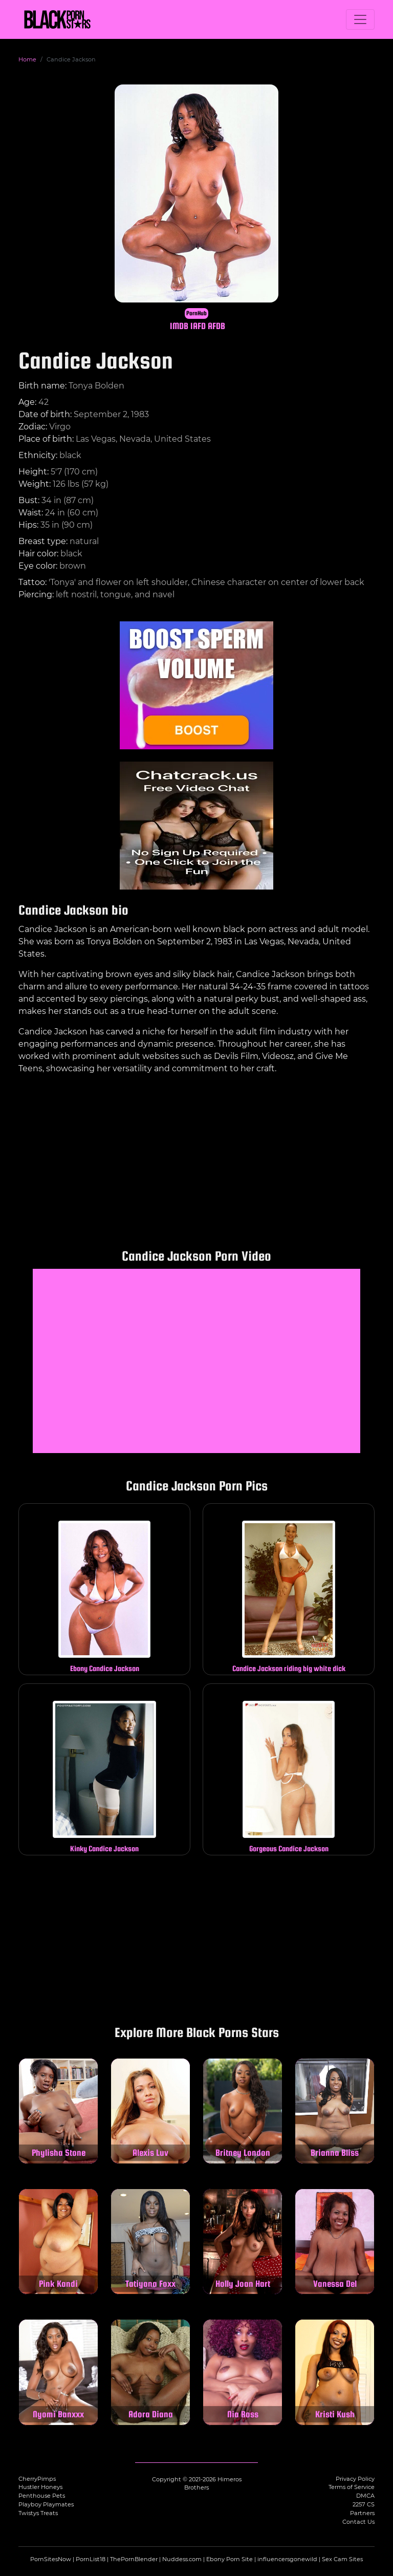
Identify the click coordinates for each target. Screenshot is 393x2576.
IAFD (198, 325)
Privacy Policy (355, 2478)
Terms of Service (352, 2487)
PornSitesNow (50, 2559)
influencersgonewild (287, 2559)
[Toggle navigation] (360, 19)
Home (27, 59)
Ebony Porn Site (229, 2559)
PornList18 (90, 2559)
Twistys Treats (38, 2513)
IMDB (179, 325)
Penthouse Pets (41, 2495)
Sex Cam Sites (342, 2559)
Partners (362, 2513)
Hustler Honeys (40, 2487)
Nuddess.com (182, 2559)
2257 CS (364, 2504)
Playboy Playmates (46, 2504)
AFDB (216, 325)
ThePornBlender (134, 2559)
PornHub (196, 313)
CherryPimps (37, 2478)
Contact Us (358, 2521)
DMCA (365, 2495)
